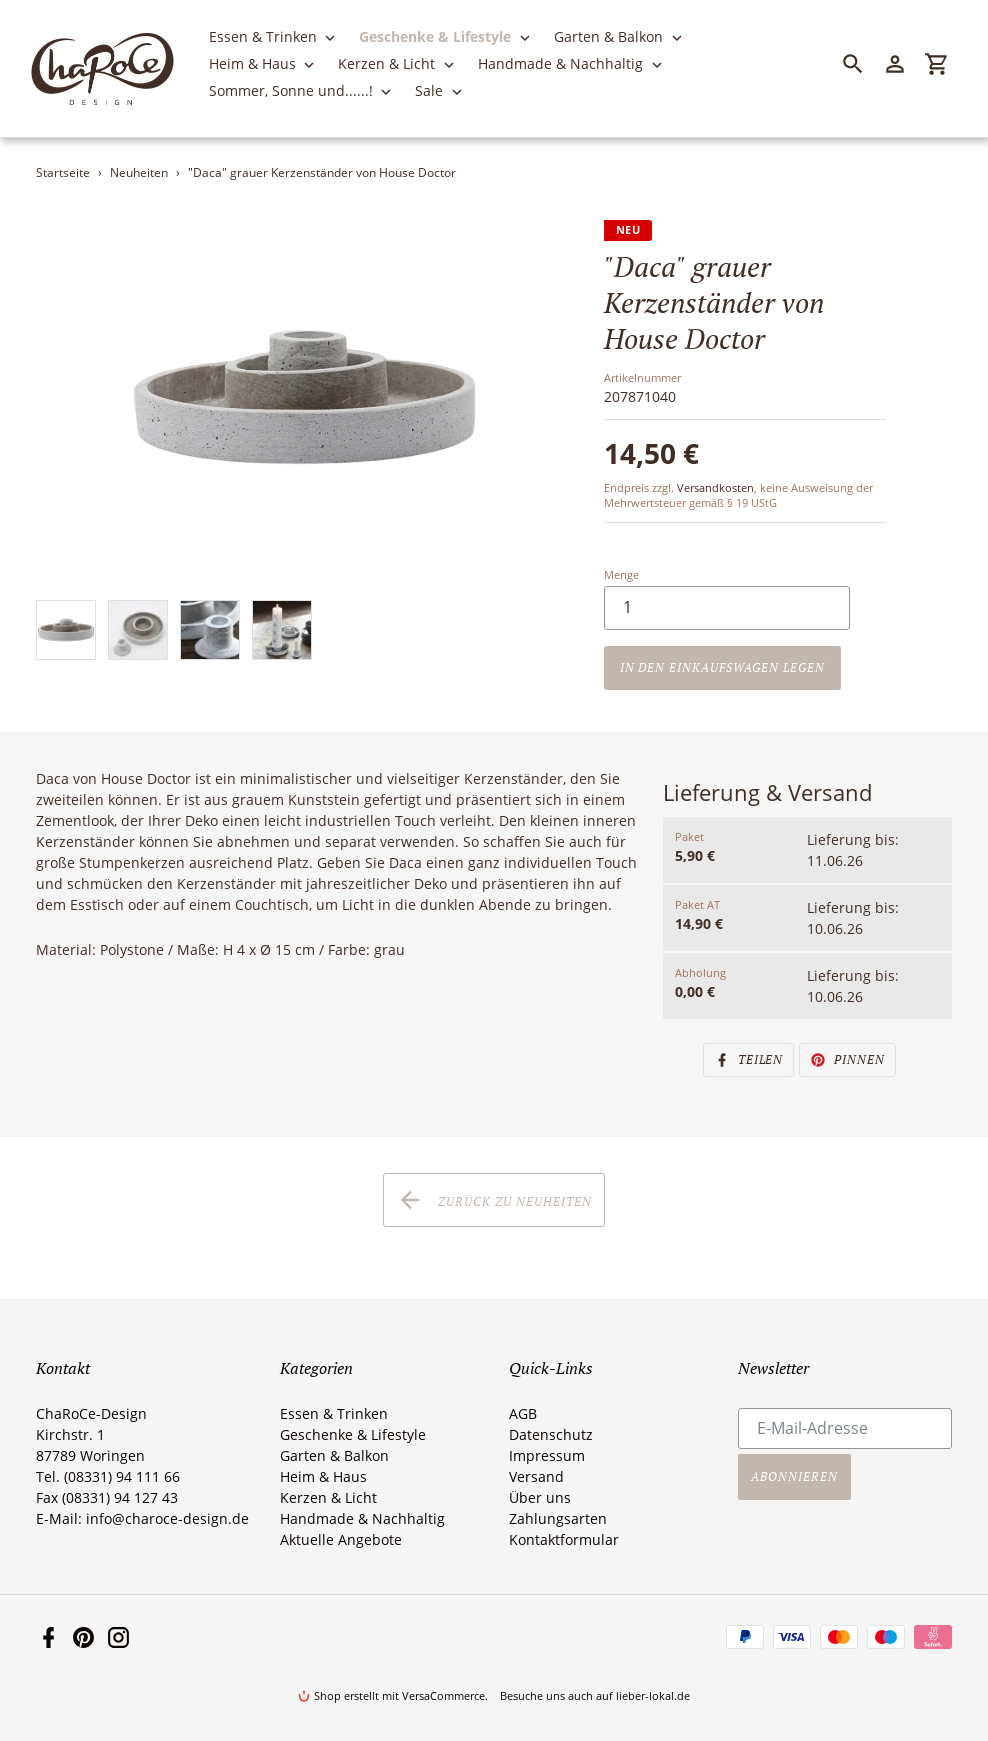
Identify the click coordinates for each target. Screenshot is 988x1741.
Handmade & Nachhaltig (362, 1518)
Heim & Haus (323, 1476)
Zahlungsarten (558, 1518)
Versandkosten (715, 487)
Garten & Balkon (334, 1455)
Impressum (547, 1455)
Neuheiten (139, 172)
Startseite (63, 172)
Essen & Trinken (334, 1413)
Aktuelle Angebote (341, 1539)
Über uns (540, 1497)
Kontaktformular (564, 1539)
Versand (536, 1476)
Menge (621, 574)
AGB (523, 1413)
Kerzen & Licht (328, 1497)
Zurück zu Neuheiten (493, 1200)
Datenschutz (551, 1434)
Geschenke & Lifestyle (353, 1434)
